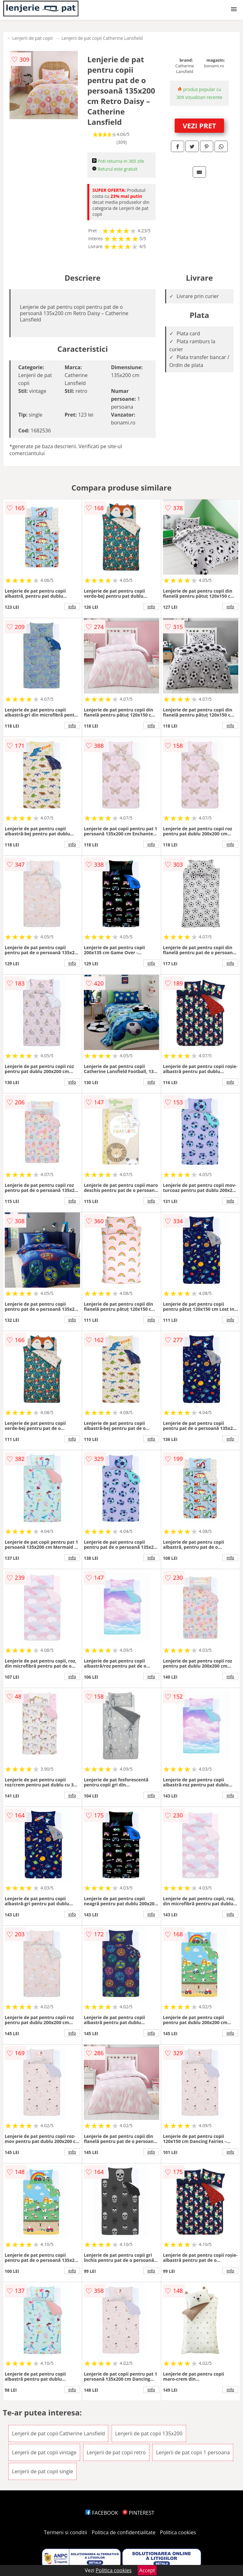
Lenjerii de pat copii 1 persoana (193, 2452)
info (72, 606)
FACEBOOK (101, 2512)
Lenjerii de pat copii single (42, 2471)
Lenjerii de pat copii (32, 38)
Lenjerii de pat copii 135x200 (149, 2433)
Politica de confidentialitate (124, 2532)
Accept (147, 2570)
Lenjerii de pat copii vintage (44, 2452)
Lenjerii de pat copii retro (116, 2452)
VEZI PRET (199, 125)
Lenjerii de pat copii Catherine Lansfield (102, 38)
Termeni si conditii (65, 2532)
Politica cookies (178, 2532)
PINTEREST (138, 2512)
